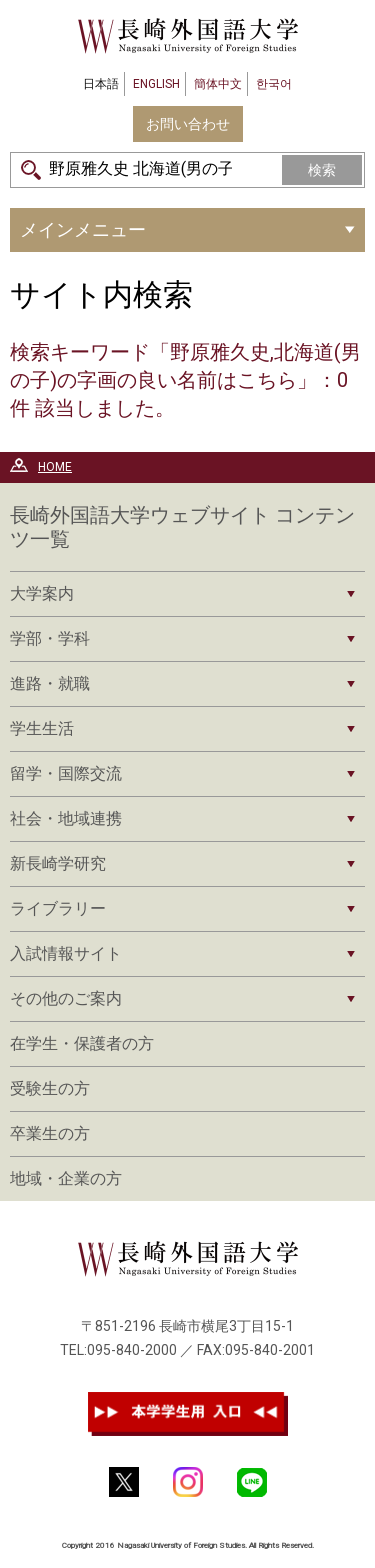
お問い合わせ (188, 124)
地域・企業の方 (66, 1178)
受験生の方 (50, 1088)
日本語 (101, 84)
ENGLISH (156, 84)
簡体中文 (218, 84)
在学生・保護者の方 (82, 1043)
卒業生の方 (50, 1133)
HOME (55, 467)
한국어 (274, 84)
